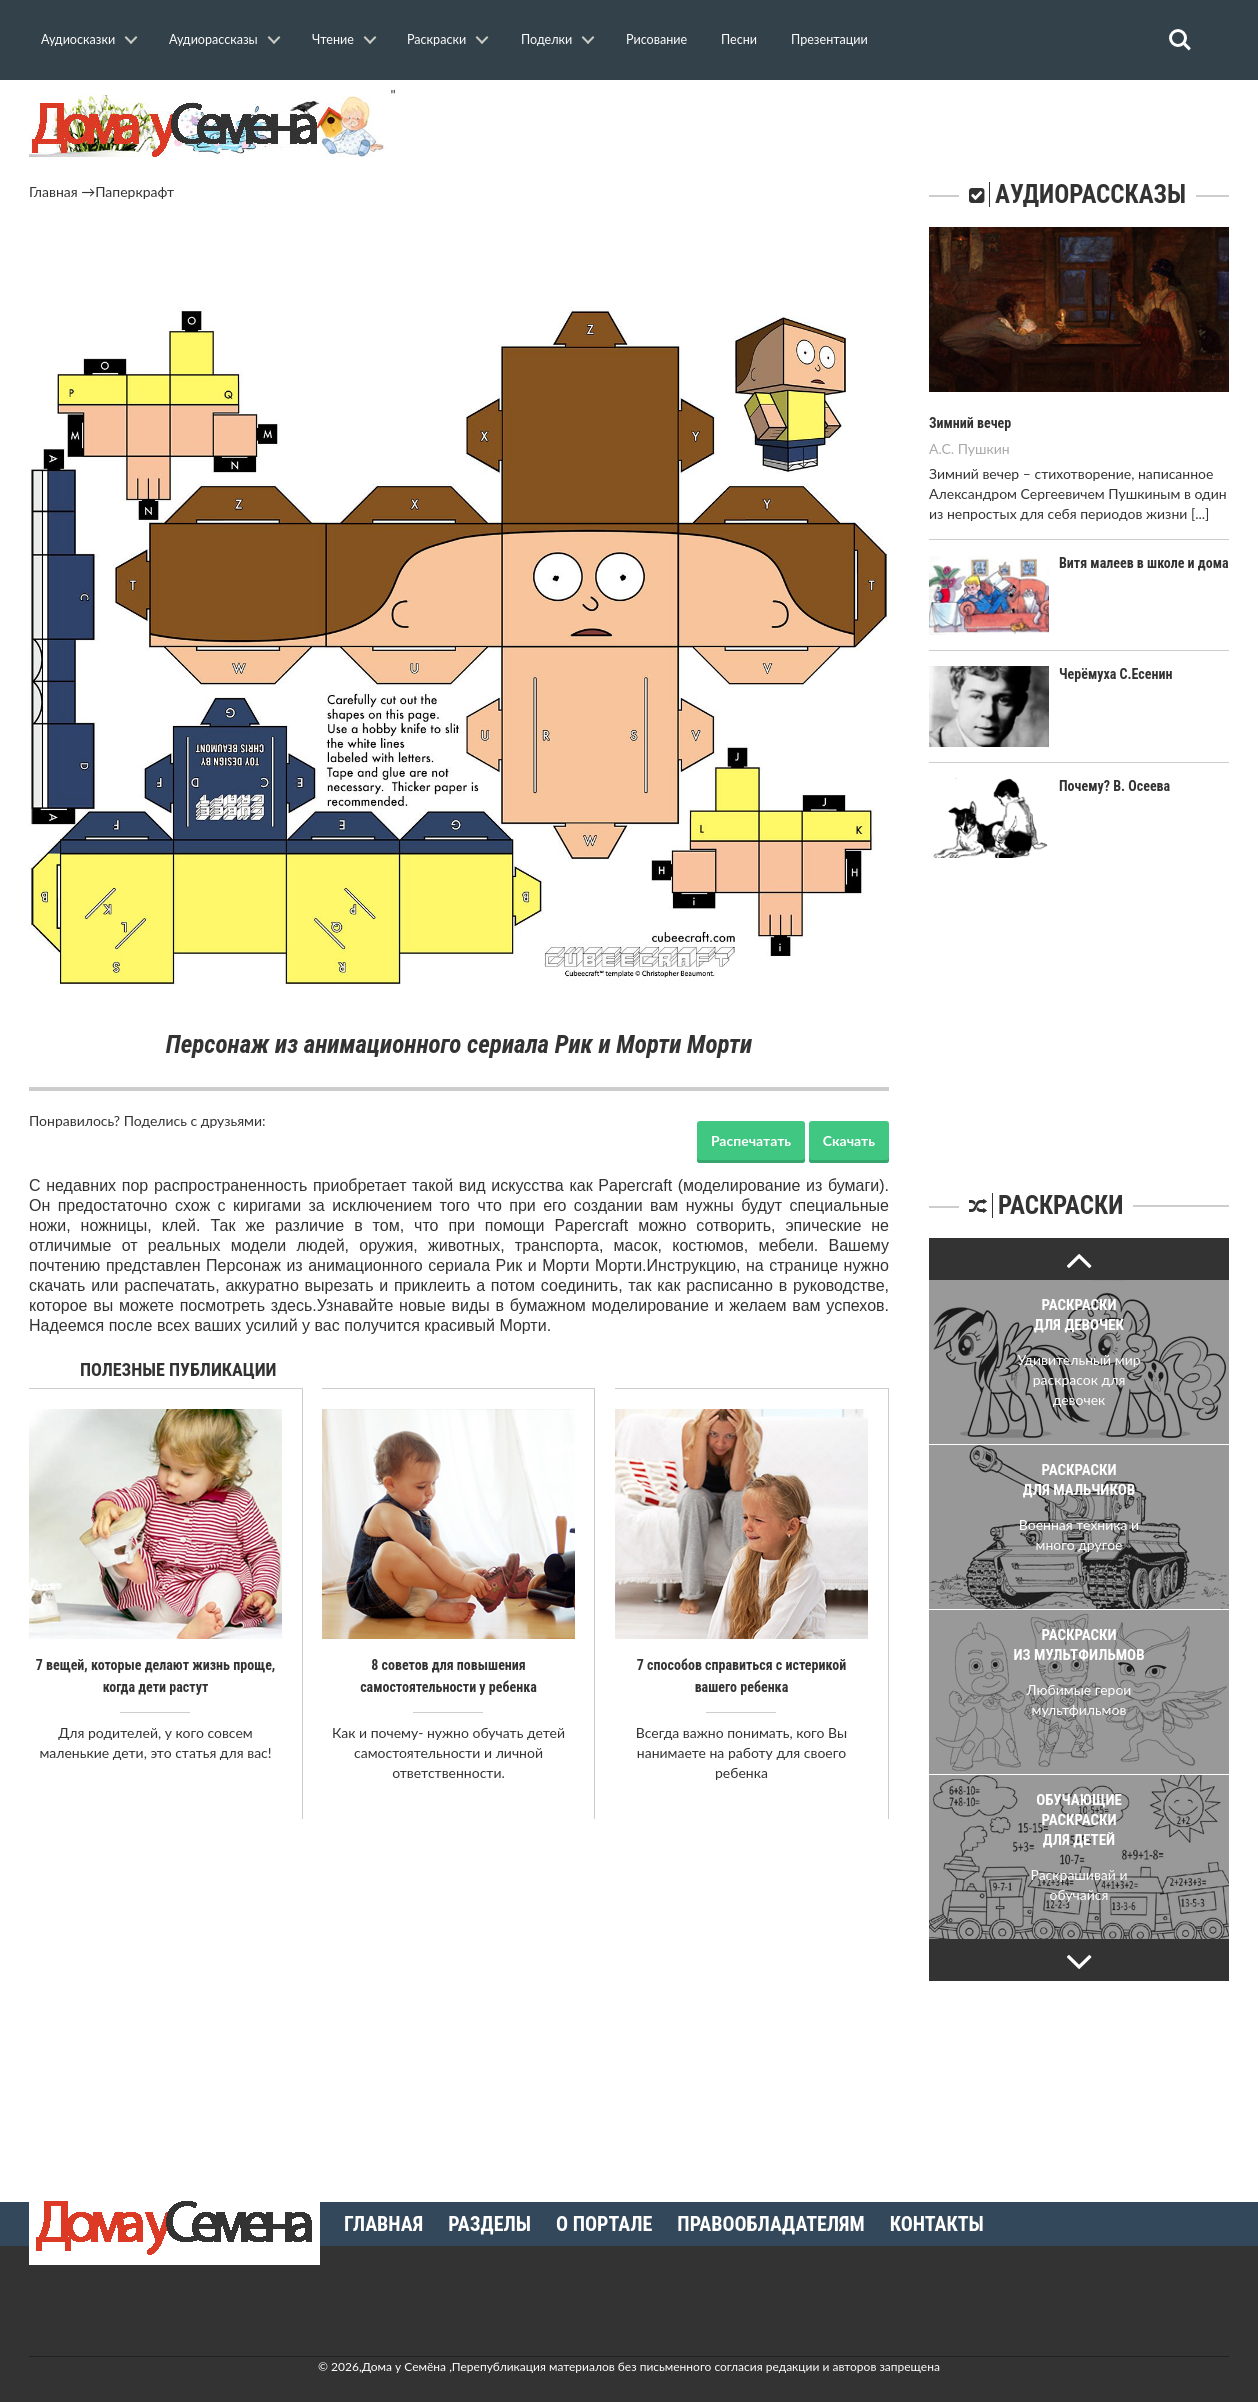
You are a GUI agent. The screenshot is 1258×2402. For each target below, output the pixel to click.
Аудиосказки (78, 39)
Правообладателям (770, 2224)
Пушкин (984, 448)
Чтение (333, 39)
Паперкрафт (134, 191)
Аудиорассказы (213, 39)
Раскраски (436, 39)
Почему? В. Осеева (1114, 786)
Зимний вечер (970, 423)
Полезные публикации (178, 1369)
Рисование (656, 39)
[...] (1200, 513)
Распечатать (751, 1140)
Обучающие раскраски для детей (1079, 1820)
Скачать (849, 1140)
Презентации (829, 39)
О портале (604, 2224)
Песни (739, 39)
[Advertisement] (459, 257)
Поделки (546, 39)
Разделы (489, 2224)
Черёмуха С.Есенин (1115, 674)
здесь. (294, 1305)
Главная (53, 191)
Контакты (937, 2224)
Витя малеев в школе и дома (1144, 563)
